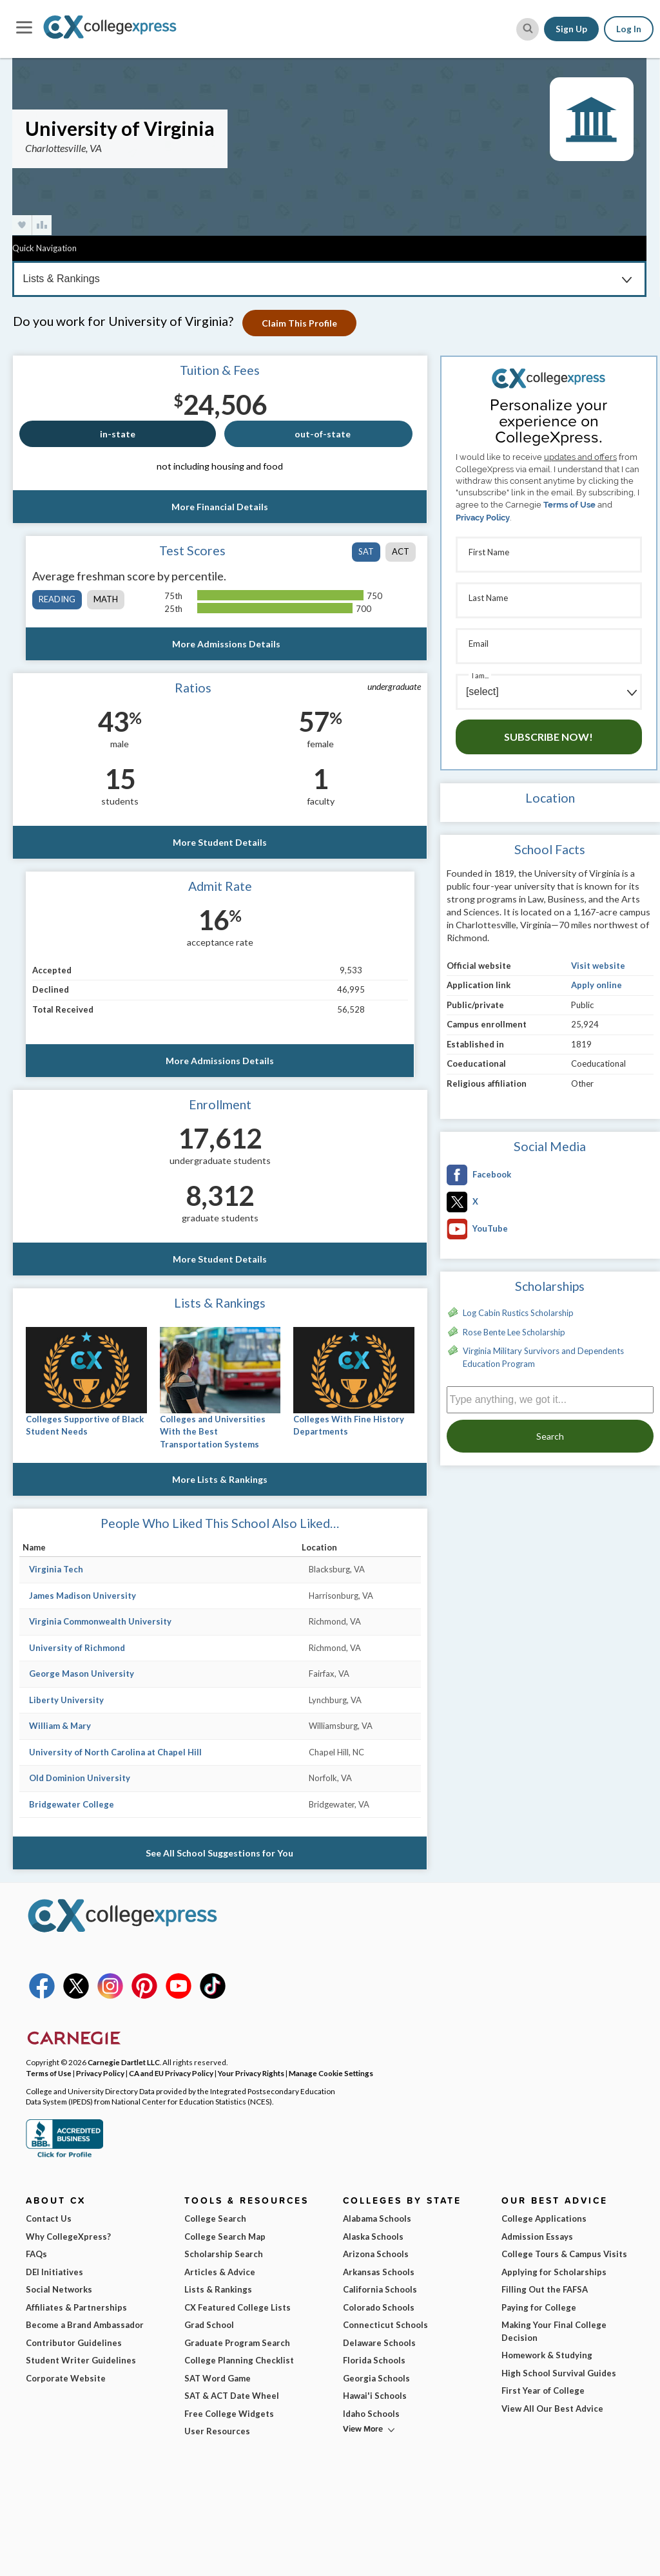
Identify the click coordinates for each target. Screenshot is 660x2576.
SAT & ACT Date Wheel (231, 2395)
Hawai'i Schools (375, 2395)
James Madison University (82, 1595)
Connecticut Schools (385, 2325)
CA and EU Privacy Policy (171, 2072)
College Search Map (225, 2236)
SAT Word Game (217, 2378)
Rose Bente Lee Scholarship (514, 1332)
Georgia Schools (376, 2378)
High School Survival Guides (558, 2373)
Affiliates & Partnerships (76, 2307)
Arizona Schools (376, 2254)
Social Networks (59, 2289)
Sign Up (571, 29)
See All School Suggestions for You (220, 1852)
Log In (628, 29)
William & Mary (60, 1726)
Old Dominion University (79, 1778)
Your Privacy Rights (251, 2072)
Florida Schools (374, 2360)
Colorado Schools (378, 2307)
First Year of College (543, 2390)
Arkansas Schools (378, 2272)
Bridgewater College (71, 1804)
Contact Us (49, 2218)
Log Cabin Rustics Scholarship (518, 1313)
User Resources (217, 2431)
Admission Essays (537, 2236)
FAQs (36, 2254)
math (105, 599)
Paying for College (538, 2307)
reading (57, 599)
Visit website (598, 965)
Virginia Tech (56, 1569)
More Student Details (220, 842)
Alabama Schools (377, 2218)
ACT (400, 551)
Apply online (596, 985)
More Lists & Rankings (219, 1479)
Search (550, 1436)
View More (363, 2429)
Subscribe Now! (548, 736)
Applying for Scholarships (554, 2272)
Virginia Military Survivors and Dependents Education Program (543, 1357)
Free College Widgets (229, 2414)
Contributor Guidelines (74, 2343)
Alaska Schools (373, 2236)
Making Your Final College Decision (554, 2331)
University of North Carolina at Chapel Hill (115, 1752)
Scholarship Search (223, 2254)
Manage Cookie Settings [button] (331, 2072)
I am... (480, 675)
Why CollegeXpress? (68, 2236)
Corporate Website (66, 2378)
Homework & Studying (546, 2355)
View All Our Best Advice (552, 2408)
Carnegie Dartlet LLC (124, 2061)
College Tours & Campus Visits (564, 2254)
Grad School (209, 2325)
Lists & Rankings (218, 2289)
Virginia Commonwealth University (100, 1621)
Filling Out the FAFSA (544, 2289)
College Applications (544, 2218)
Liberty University (66, 1700)
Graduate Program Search (237, 2343)
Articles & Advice (219, 2272)
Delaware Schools (379, 2343)
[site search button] (527, 29)
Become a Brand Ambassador (85, 2325)
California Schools (380, 2289)
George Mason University (81, 1673)
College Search (215, 2218)
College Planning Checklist (239, 2360)
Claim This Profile (303, 323)
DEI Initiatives (54, 2272)
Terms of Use (569, 505)
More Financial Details (219, 506)
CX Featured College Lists (237, 2307)
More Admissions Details (226, 643)
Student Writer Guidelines (81, 2360)
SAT (366, 551)
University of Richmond (77, 1648)
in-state (117, 433)
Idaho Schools (371, 2414)
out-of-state (323, 433)
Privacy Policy (483, 517)
